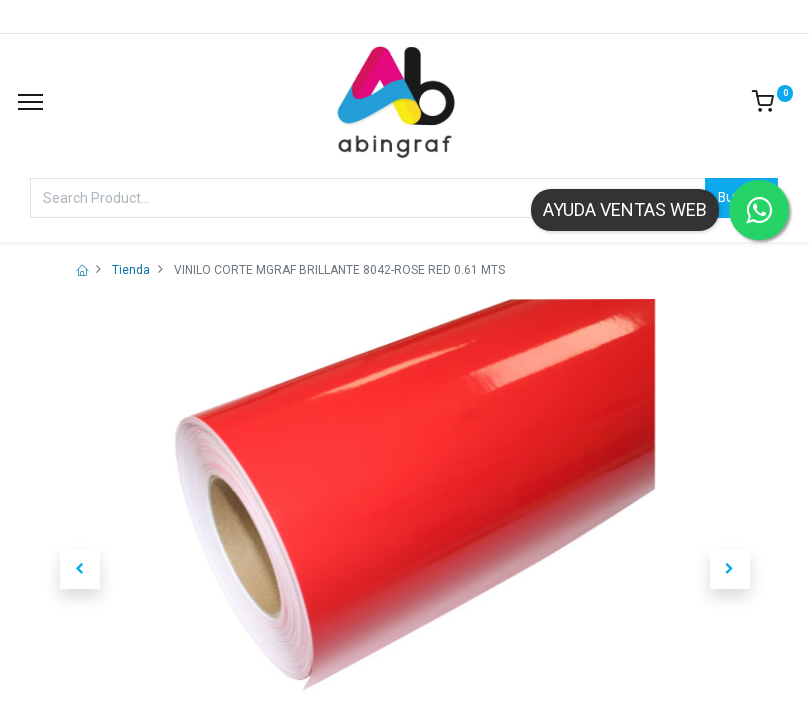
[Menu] (30, 102)
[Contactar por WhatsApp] (759, 210)
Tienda (131, 270)
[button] (80, 569)
